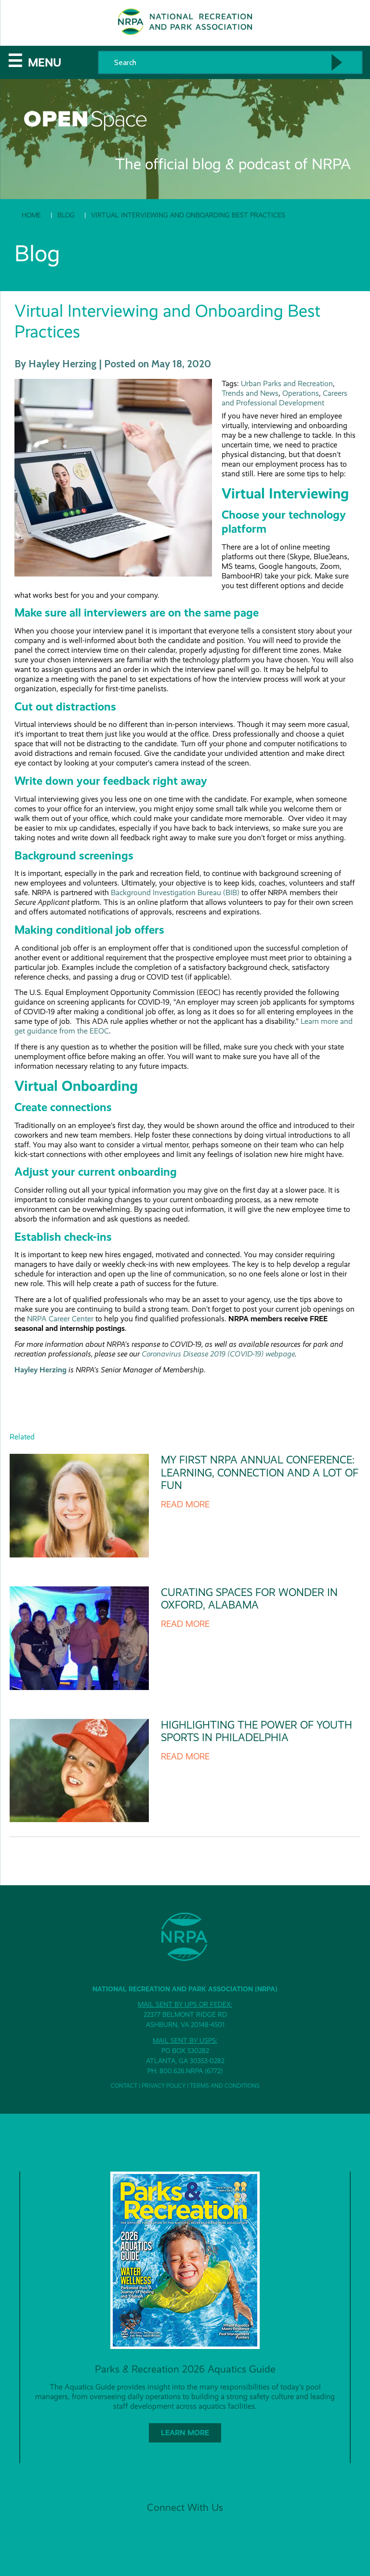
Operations (300, 393)
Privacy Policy (163, 2085)
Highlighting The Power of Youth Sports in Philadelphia (256, 1731)
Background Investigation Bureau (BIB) (175, 892)
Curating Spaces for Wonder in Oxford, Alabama (249, 1598)
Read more (185, 1504)
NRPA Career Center (61, 1318)
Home (31, 215)
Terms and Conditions (225, 2085)
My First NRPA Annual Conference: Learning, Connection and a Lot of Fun (259, 1472)
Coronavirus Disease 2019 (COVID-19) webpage (218, 1353)
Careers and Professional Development (284, 398)
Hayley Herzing (40, 1369)
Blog (66, 215)
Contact (124, 2085)
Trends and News (250, 393)
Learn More (185, 2432)
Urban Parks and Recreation (287, 383)
